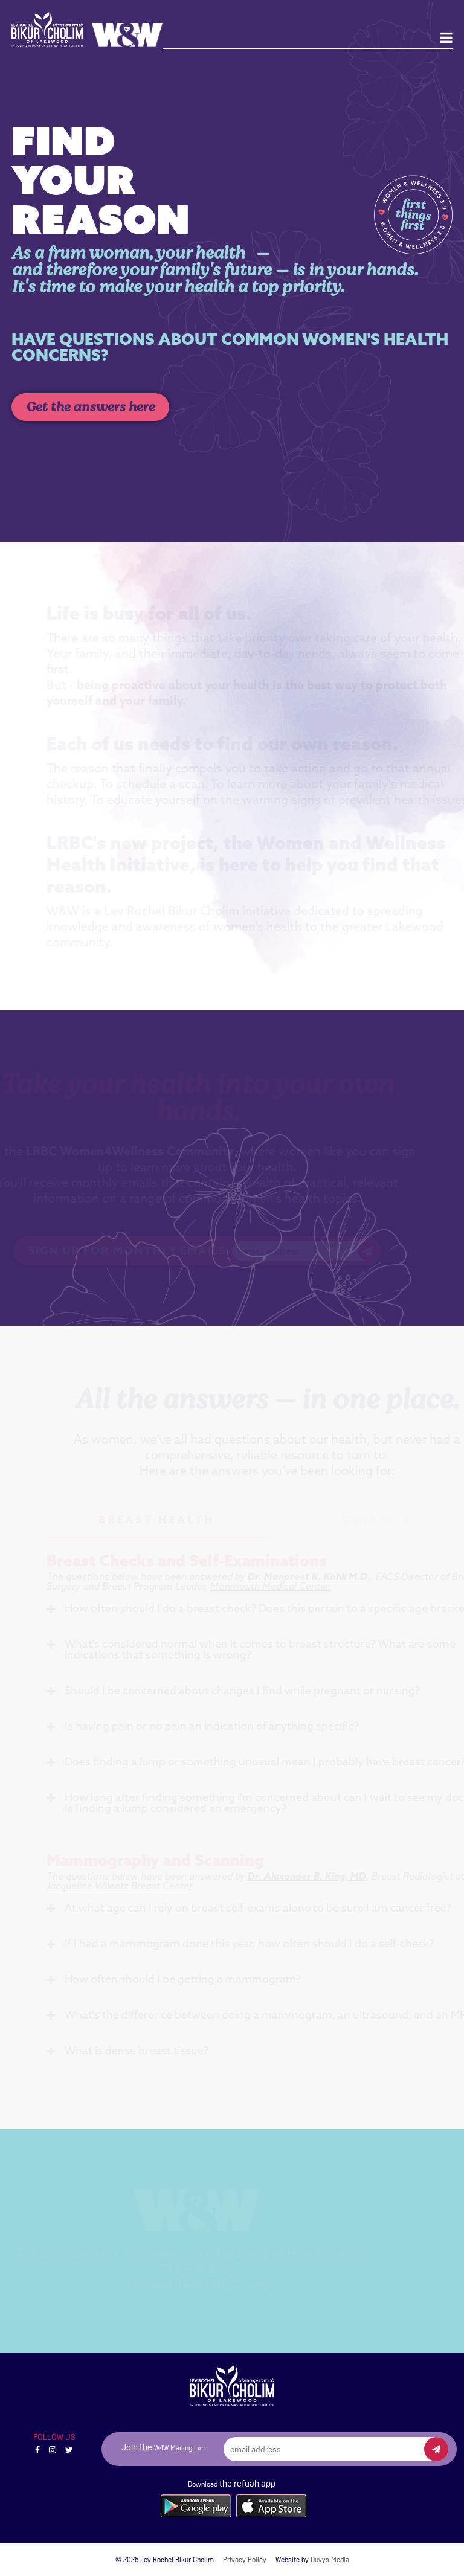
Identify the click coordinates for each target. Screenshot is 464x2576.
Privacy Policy (244, 2559)
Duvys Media (330, 2559)
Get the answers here (90, 407)
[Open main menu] (446, 37)
